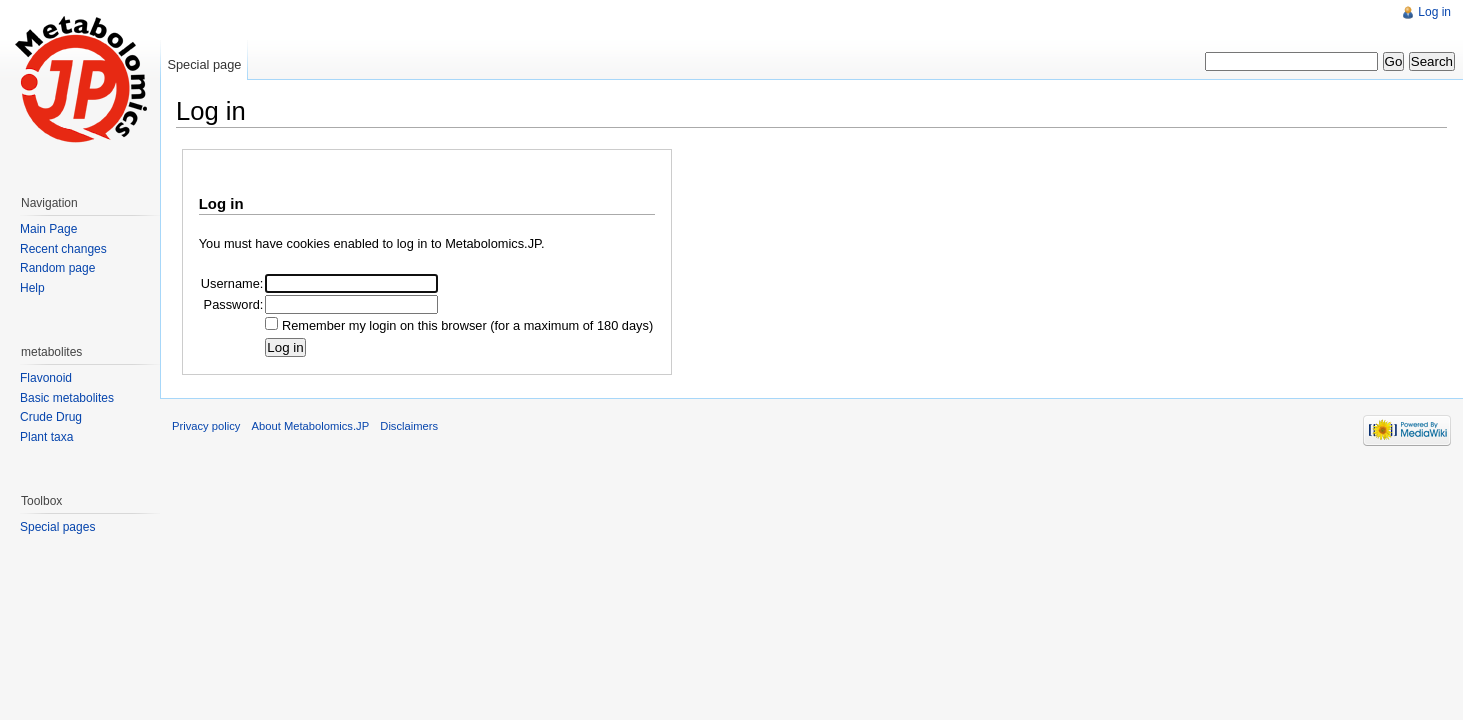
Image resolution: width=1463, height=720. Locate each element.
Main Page (48, 229)
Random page (57, 268)
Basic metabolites (67, 398)
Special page (204, 64)
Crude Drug (51, 417)
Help (32, 288)
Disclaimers (409, 426)
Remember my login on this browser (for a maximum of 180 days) (467, 325)
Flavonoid (46, 378)
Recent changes (63, 249)
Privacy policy (206, 426)
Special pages (57, 527)
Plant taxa (46, 437)
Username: (232, 283)
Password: (234, 304)
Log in (1434, 12)
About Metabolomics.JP (311, 426)
